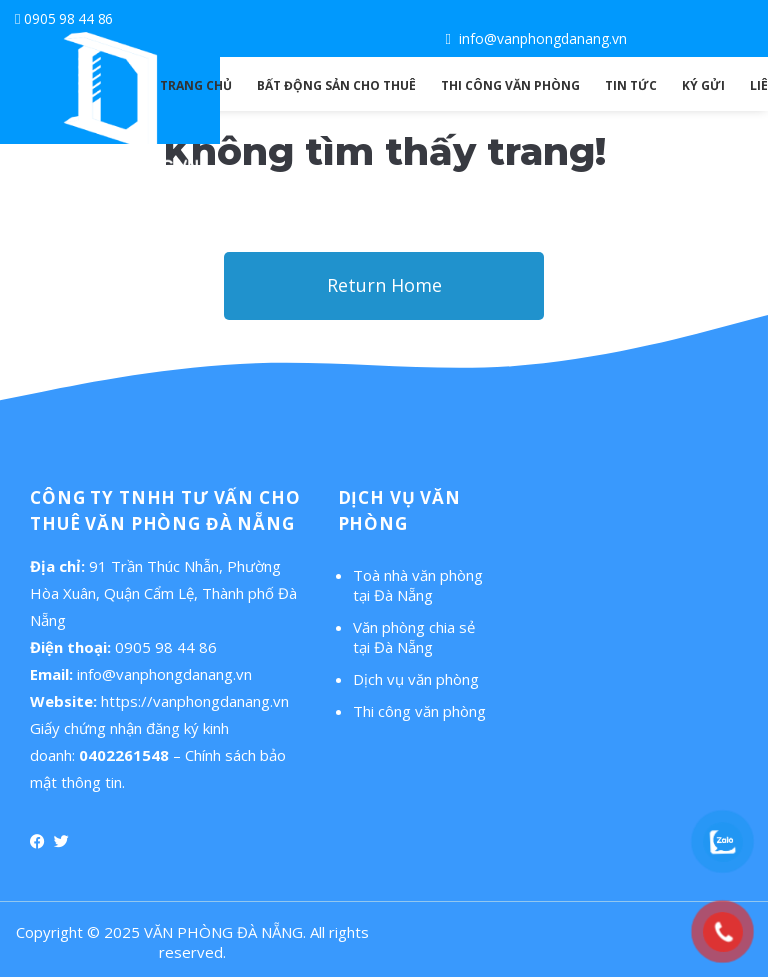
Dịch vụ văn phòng (416, 679)
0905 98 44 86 (68, 18)
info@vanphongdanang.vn (543, 38)
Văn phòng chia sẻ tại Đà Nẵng (414, 637)
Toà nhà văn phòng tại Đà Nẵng (418, 585)
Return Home (384, 285)
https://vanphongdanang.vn (195, 701)
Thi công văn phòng (419, 711)
